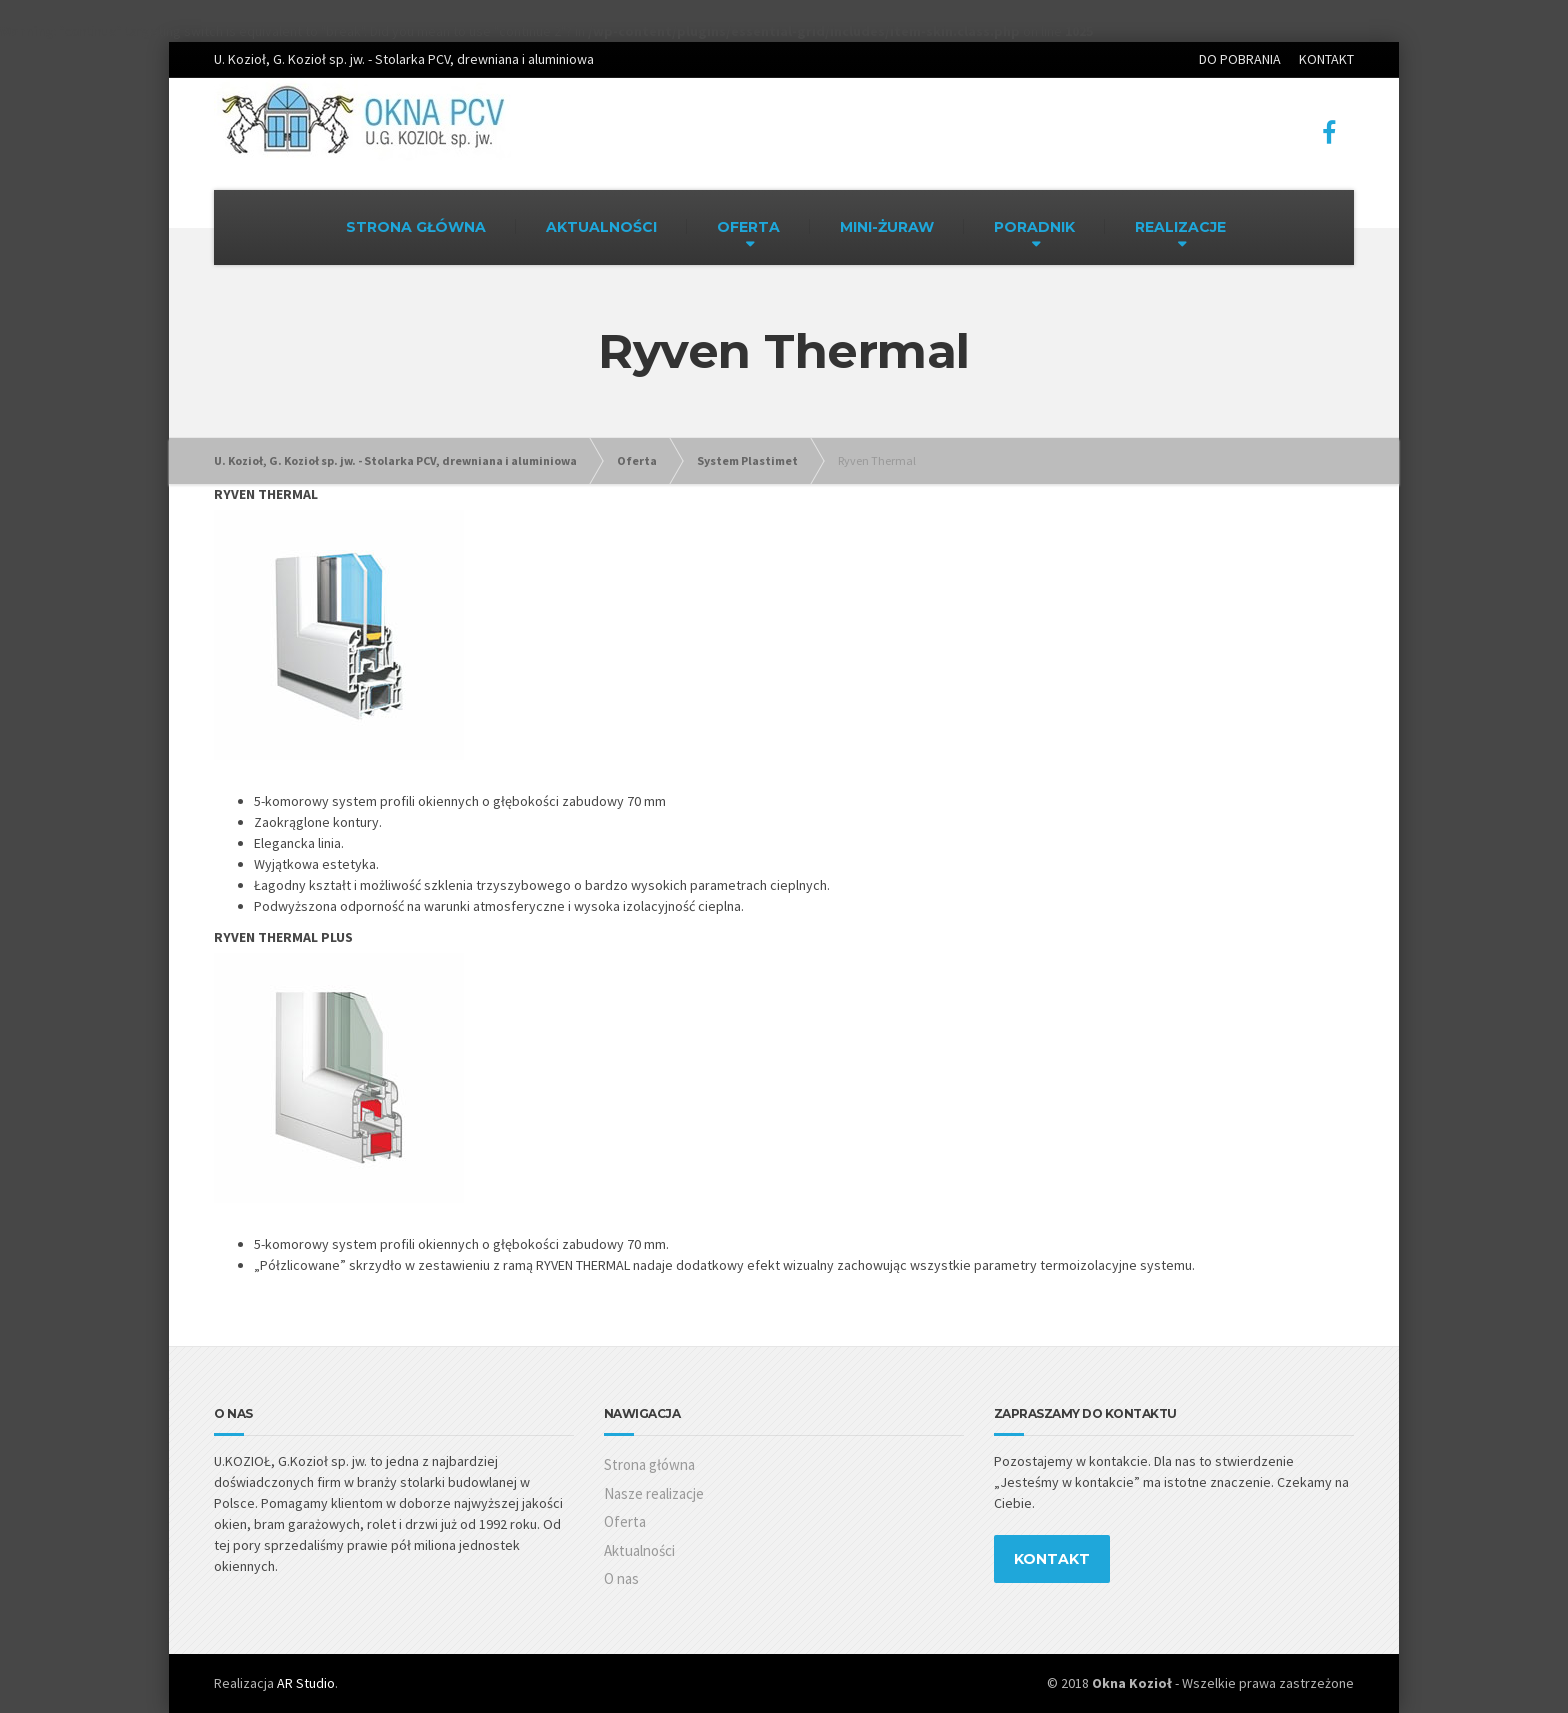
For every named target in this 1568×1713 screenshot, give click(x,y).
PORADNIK (1034, 227)
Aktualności (639, 1550)
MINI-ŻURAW (887, 227)
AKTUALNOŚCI (601, 227)
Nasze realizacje (654, 1493)
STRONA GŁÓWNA (416, 227)
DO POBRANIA (1240, 59)
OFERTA (748, 227)
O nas (621, 1578)
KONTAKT (1326, 59)
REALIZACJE (1180, 227)
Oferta (625, 1521)
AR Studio (306, 1683)
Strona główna (649, 1464)
